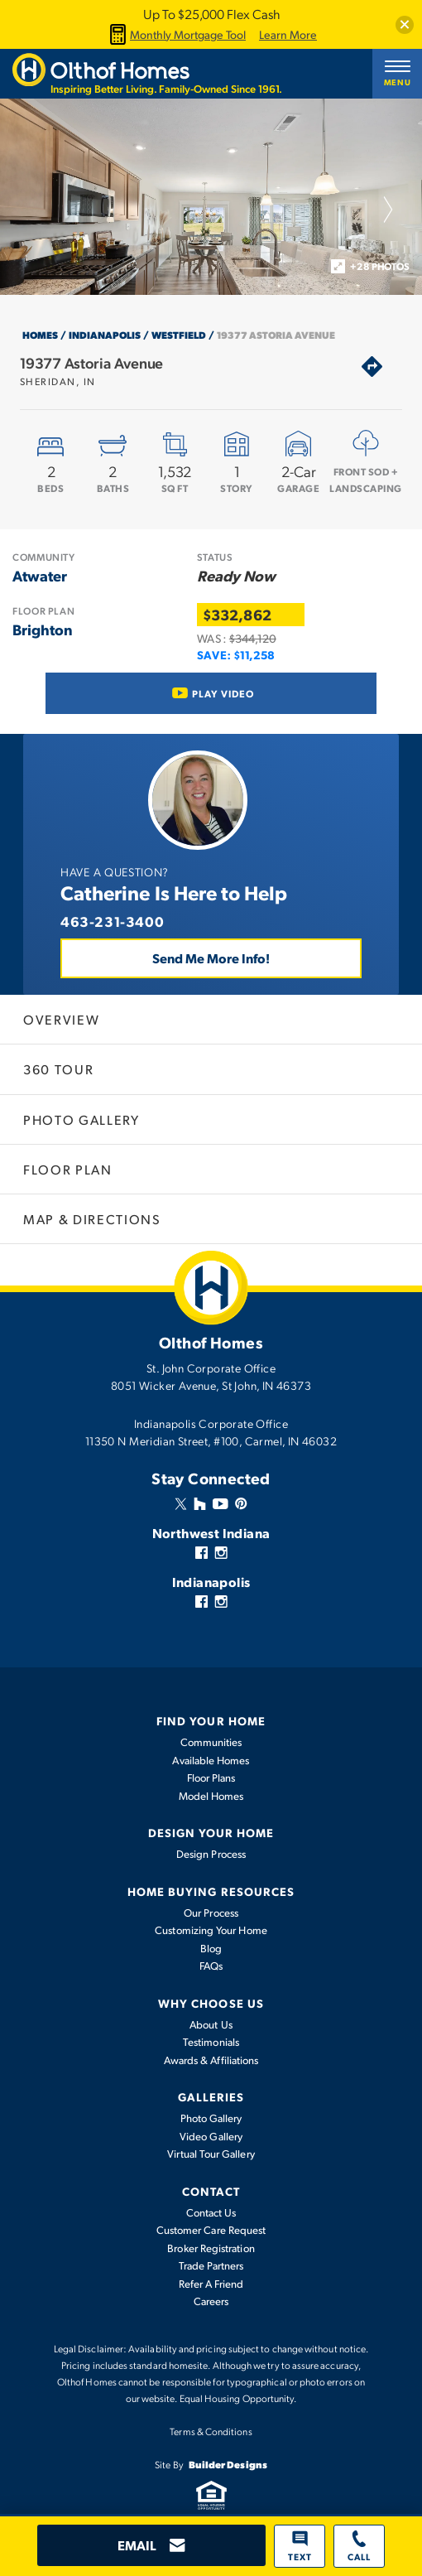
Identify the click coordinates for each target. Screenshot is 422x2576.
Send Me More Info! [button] (211, 958)
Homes (40, 334)
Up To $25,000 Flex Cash (211, 13)
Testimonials (211, 2041)
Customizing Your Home (210, 1930)
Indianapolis (105, 334)
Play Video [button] (223, 693)
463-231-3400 (112, 921)
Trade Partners (211, 2265)
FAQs (211, 1965)
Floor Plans (211, 1777)
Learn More (288, 35)
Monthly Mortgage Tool (175, 34)
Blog (211, 1948)
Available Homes (210, 1760)
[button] (405, 25)
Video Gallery (211, 2136)
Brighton (42, 629)
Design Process (211, 1853)
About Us (211, 2024)
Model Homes (211, 1795)
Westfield (178, 334)
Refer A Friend (211, 2283)
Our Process (211, 1912)
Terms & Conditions (211, 2431)
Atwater (39, 575)
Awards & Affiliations (211, 2060)
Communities (211, 1742)
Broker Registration (210, 2248)
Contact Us (211, 2212)
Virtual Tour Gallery (210, 2153)
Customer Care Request (211, 2229)
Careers (211, 2301)
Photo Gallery (211, 2118)
